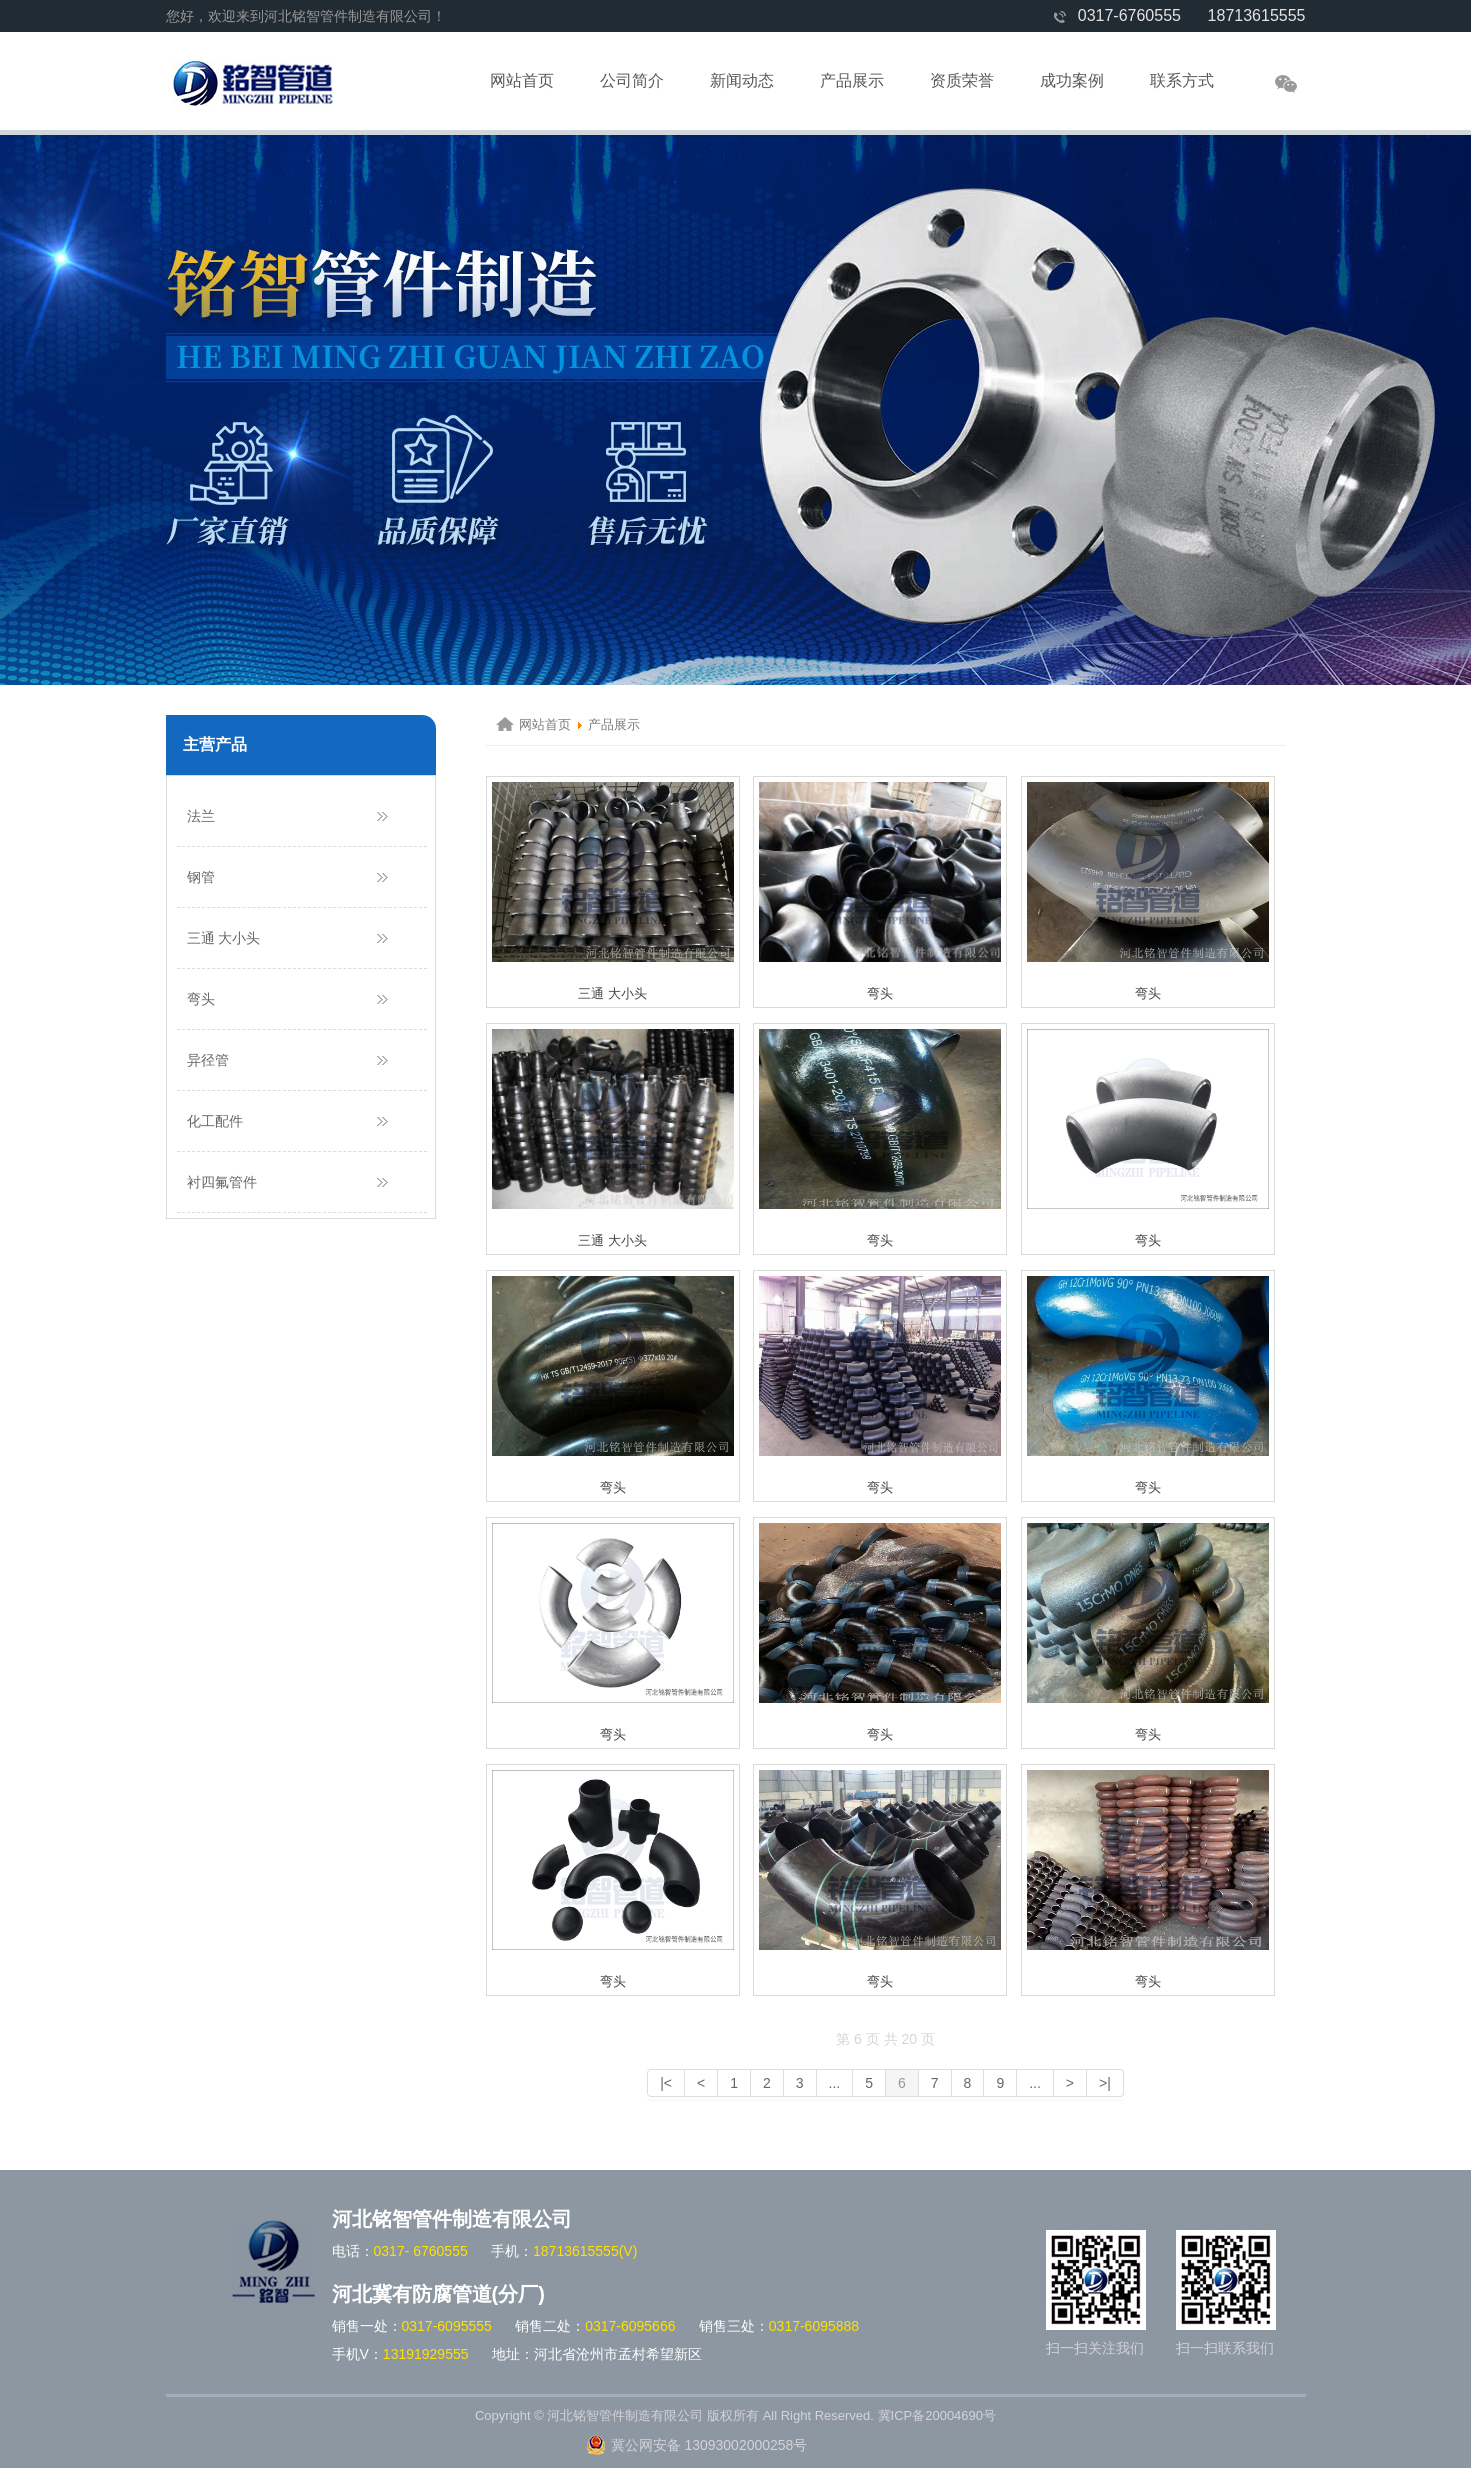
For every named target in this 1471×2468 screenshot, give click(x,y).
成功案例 (1072, 80)
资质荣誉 (962, 80)
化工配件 (215, 1121)
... (835, 2083)
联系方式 (1182, 80)
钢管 (201, 877)
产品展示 (852, 80)
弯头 (201, 999)
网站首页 (522, 80)
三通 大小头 (224, 938)
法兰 (201, 816)
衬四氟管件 (222, 1182)
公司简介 (632, 80)
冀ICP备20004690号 (937, 2415)
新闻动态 (742, 80)
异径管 (208, 1060)
